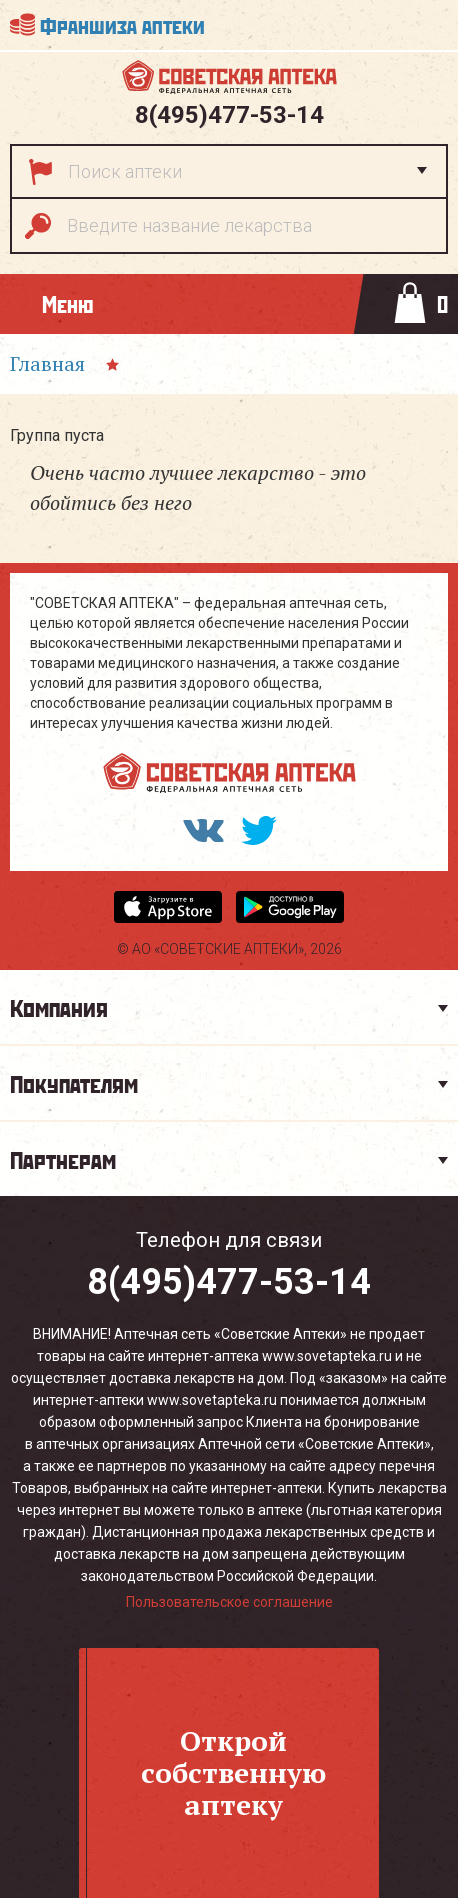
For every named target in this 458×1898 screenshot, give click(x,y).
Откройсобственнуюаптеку (233, 1772)
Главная (47, 363)
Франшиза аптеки (122, 24)
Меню (67, 303)
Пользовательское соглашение (229, 1602)
